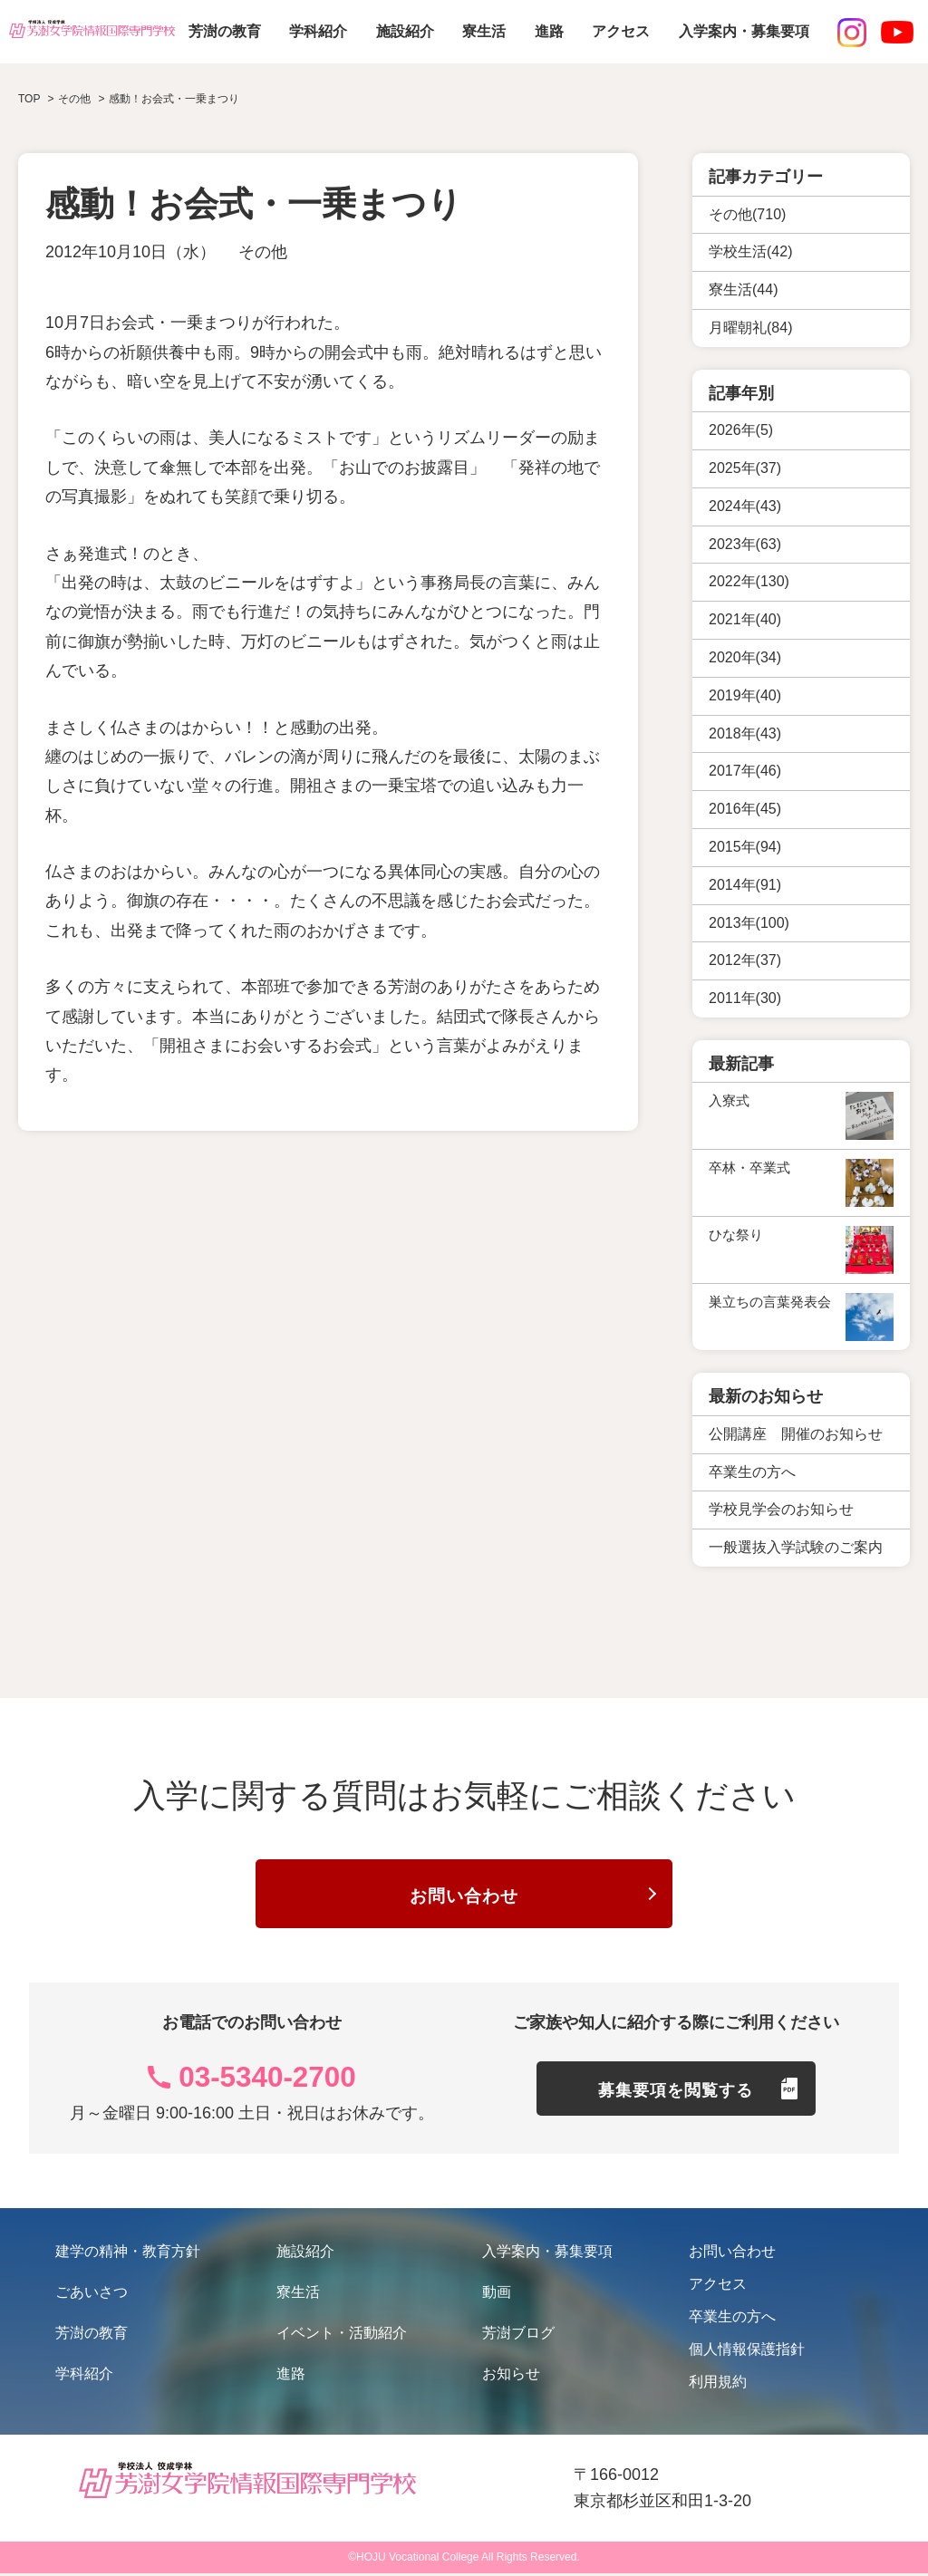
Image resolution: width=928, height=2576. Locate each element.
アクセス (621, 31)
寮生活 (484, 31)
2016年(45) (745, 808)
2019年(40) (745, 695)
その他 (262, 252)
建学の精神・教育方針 (127, 2254)
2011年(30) (745, 998)
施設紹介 (405, 31)
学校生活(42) (750, 251)
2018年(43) (745, 733)
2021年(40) (745, 619)
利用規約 (718, 2384)
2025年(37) (745, 468)
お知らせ (511, 2376)
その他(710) (747, 214)
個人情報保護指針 (747, 2351)
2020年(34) (745, 657)
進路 (549, 31)
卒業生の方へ (732, 2319)
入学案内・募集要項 (744, 31)
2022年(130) (749, 581)
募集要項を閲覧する (676, 2095)
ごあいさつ (91, 2294)
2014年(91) (745, 884)
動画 (496, 2294)
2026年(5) (741, 430)
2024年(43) (745, 506)
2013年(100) (749, 923)
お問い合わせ (464, 1897)
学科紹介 (318, 31)
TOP (29, 98)
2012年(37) (745, 960)
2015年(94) (745, 846)
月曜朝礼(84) (750, 327)
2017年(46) (745, 770)
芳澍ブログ (518, 2335)
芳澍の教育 (224, 31)
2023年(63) (745, 544)
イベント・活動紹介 (341, 2335)
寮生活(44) (743, 289)
